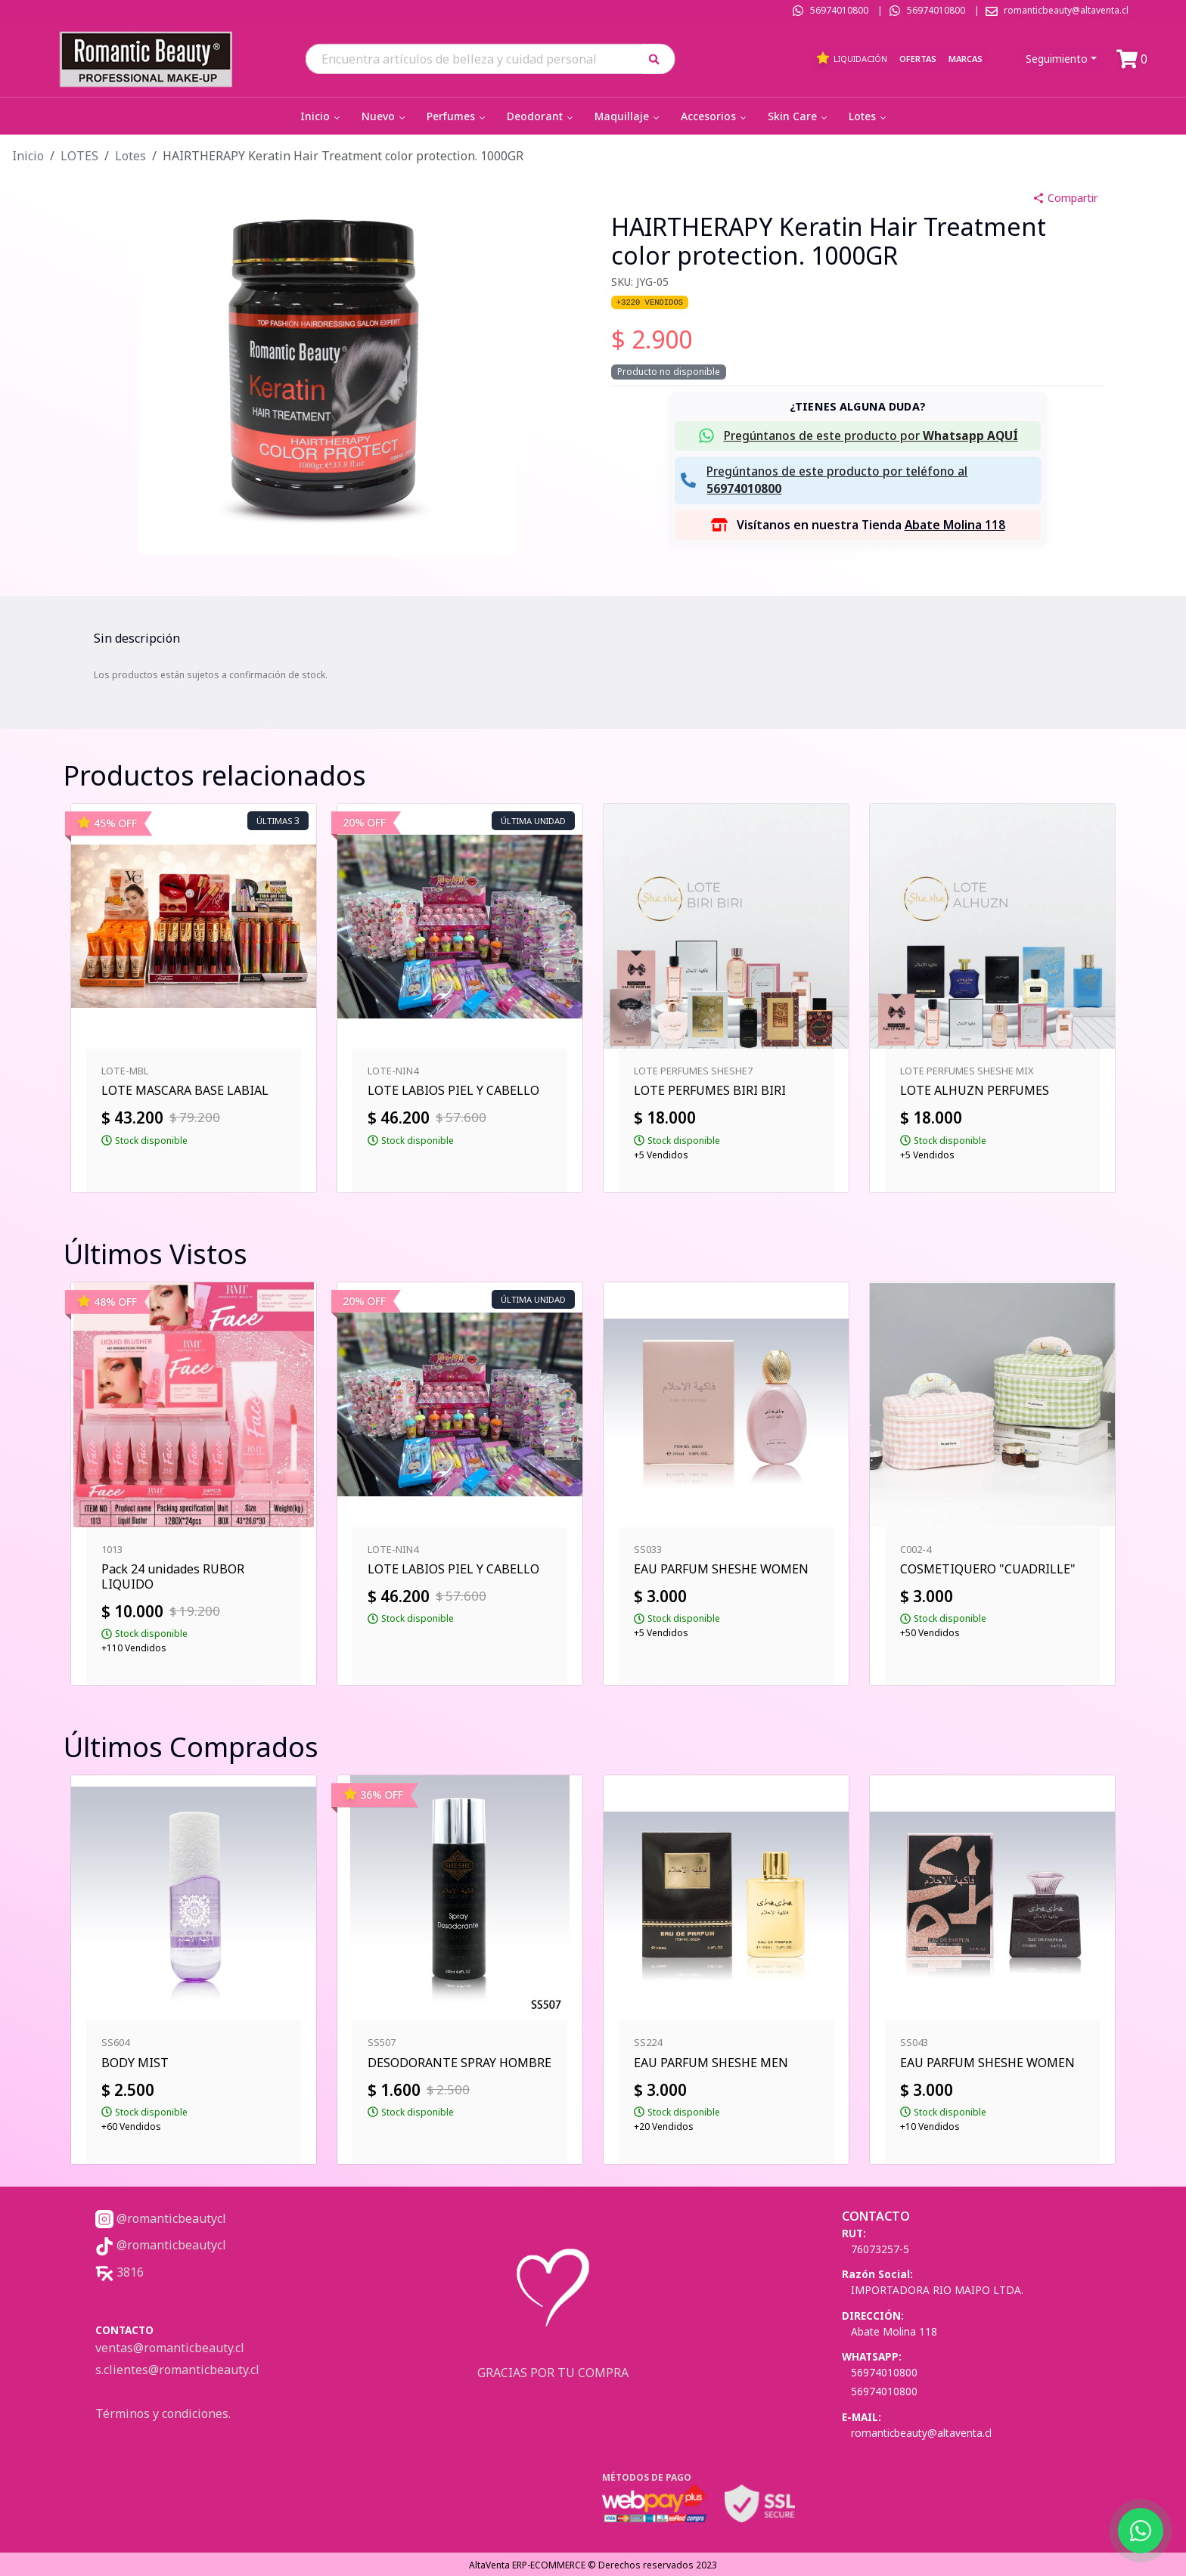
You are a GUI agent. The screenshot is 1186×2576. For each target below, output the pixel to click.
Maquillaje (628, 116)
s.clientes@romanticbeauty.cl (177, 2369)
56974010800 (839, 10)
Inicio (321, 116)
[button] (659, 58)
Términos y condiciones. (163, 2413)
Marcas (965, 58)
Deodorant (541, 116)
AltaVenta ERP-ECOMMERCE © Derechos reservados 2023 (593, 2565)
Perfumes (457, 116)
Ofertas (917, 58)
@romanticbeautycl (160, 2218)
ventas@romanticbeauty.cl (169, 2347)
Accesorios (715, 116)
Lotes (869, 116)
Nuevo (385, 116)
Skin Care (799, 116)
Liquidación (851, 58)
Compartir (1065, 198)
